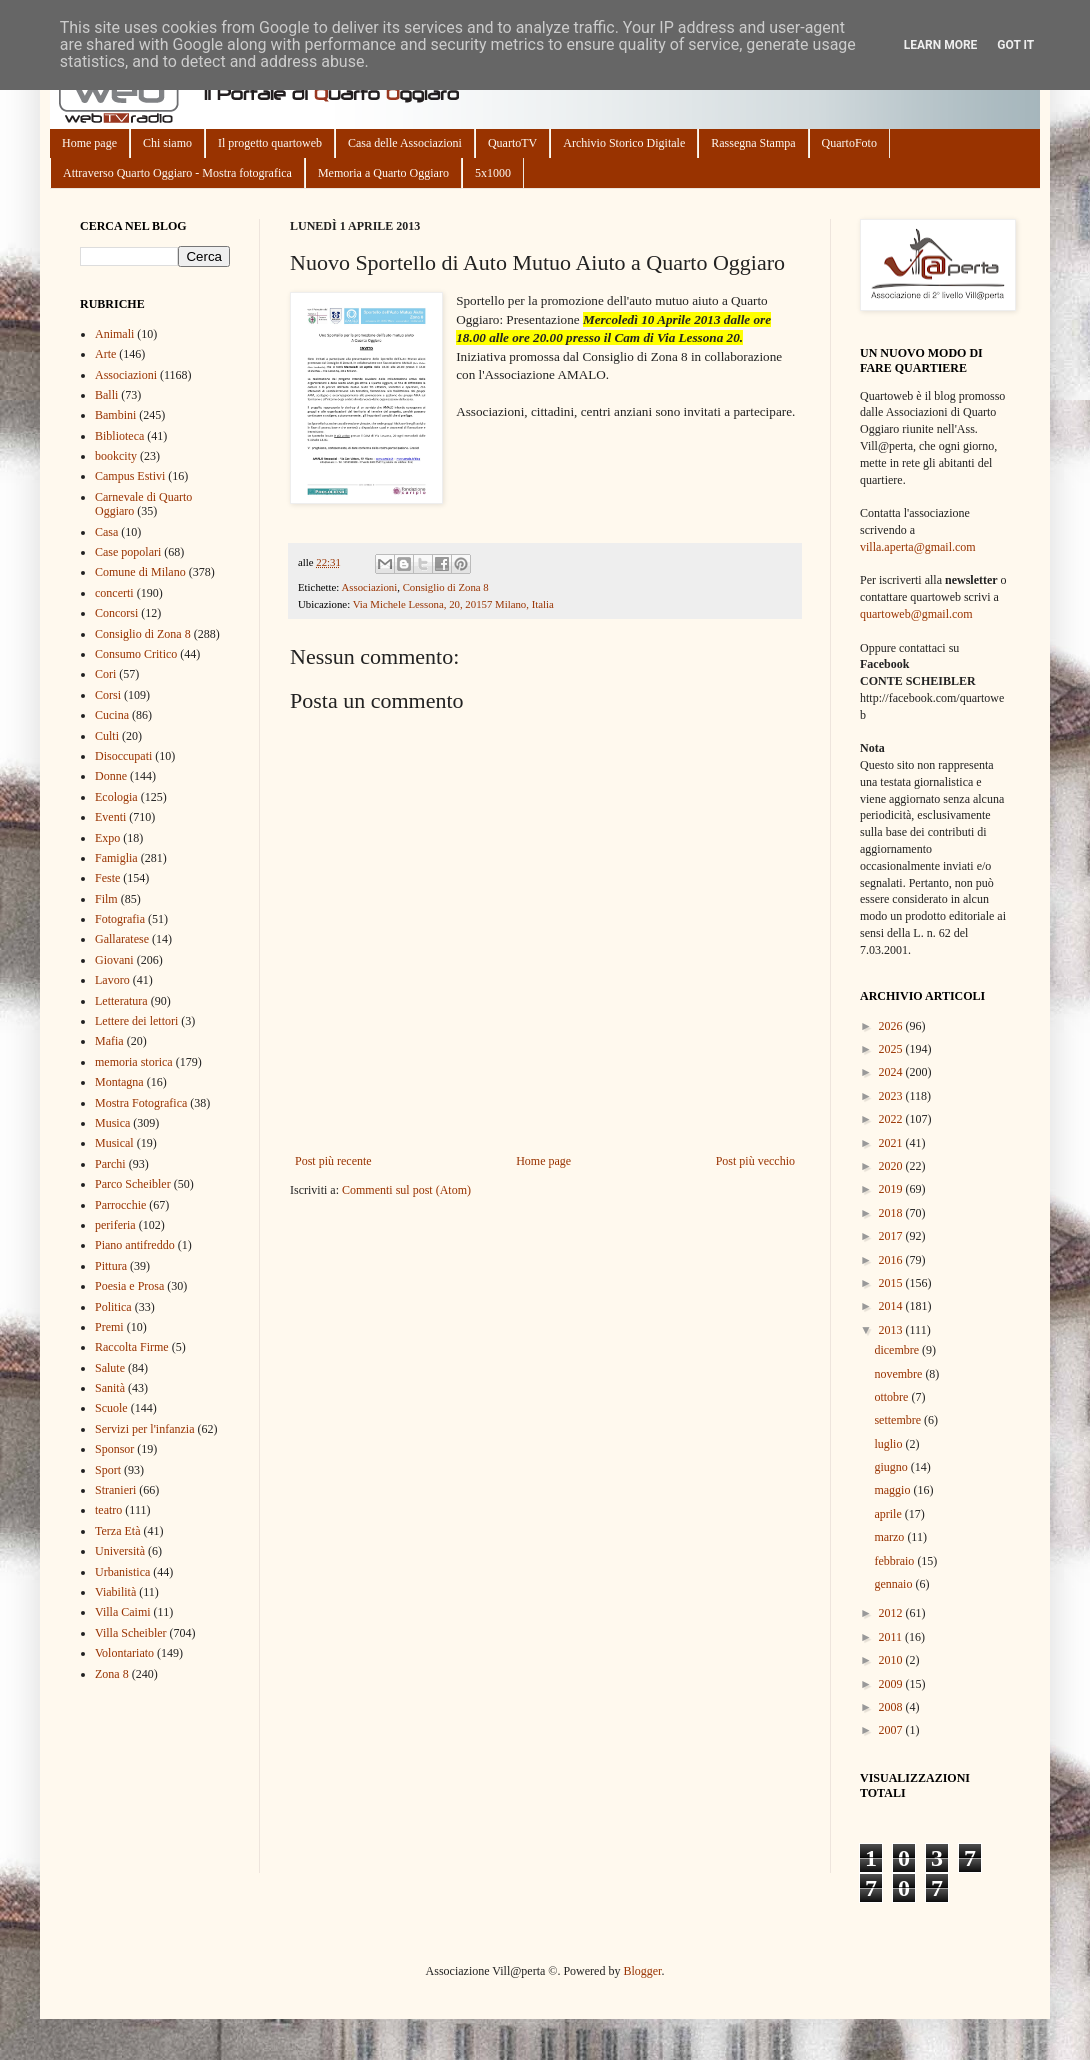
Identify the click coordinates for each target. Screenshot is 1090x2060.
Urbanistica (122, 1572)
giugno (892, 1467)
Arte (105, 354)
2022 (892, 1119)
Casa (106, 532)
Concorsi (116, 613)
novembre (899, 1374)
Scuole (111, 1408)
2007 (892, 1730)
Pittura (111, 1266)
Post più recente (333, 1161)
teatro (108, 1510)
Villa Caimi (123, 1612)
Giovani (114, 960)
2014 (892, 1306)
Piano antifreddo (135, 1245)
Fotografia (120, 919)
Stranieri (115, 1490)
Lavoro (112, 980)
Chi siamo (167, 143)
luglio (889, 1444)
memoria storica (134, 1062)
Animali (114, 334)
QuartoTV (512, 143)
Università (120, 1551)
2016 (892, 1260)
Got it (1015, 45)
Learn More (941, 45)
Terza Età (117, 1531)
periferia (115, 1225)
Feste (107, 878)
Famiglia (116, 858)
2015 (892, 1283)
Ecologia (116, 797)
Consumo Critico (136, 654)
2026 (892, 1026)
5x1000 (493, 173)
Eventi (110, 817)
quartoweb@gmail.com (916, 614)
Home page (89, 143)
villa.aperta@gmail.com (918, 547)
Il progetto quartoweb (270, 143)
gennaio (894, 1584)
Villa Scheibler (131, 1633)
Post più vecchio (755, 1161)
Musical (114, 1143)
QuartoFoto (849, 143)
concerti (114, 593)
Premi (109, 1327)
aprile (889, 1514)
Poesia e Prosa (129, 1286)
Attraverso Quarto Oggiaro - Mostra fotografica (177, 173)
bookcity (116, 456)
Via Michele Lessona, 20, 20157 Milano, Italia (453, 604)
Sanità (110, 1388)
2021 (892, 1143)
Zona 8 (112, 1674)
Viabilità (115, 1592)
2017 (892, 1236)
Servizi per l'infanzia (144, 1429)
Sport (108, 1470)
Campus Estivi (130, 476)
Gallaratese (122, 939)
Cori (105, 674)
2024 (892, 1072)
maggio (893, 1490)
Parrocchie (120, 1205)
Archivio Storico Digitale (624, 143)
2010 (892, 1660)
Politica (113, 1307)
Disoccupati (123, 756)
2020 (892, 1166)
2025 (892, 1049)
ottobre (892, 1397)
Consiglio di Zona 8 (446, 587)
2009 (892, 1684)
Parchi (110, 1164)
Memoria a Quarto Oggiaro (383, 173)
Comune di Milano (140, 572)
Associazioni (369, 587)
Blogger (642, 1971)
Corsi (108, 695)
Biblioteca (119, 436)
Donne (111, 776)
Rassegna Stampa (753, 143)
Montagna (119, 1082)
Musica (112, 1123)
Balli (106, 395)
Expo (107, 838)
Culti (107, 736)
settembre (899, 1420)
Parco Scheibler (133, 1184)
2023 (892, 1096)
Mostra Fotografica (141, 1103)
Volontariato (124, 1653)
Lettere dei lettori (136, 1021)
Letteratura (121, 1001)
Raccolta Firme (132, 1347)
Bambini (115, 415)
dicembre (898, 1350)
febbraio (895, 1561)
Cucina (112, 715)
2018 (892, 1213)
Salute (110, 1368)
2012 (892, 1613)
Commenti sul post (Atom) (406, 1190)
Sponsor (114, 1449)
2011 (892, 1637)
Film (106, 899)
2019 (892, 1189)
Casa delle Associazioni (405, 143)
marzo (890, 1537)
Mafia (109, 1041)
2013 (892, 1330)
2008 (892, 1707)
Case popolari (128, 552)
